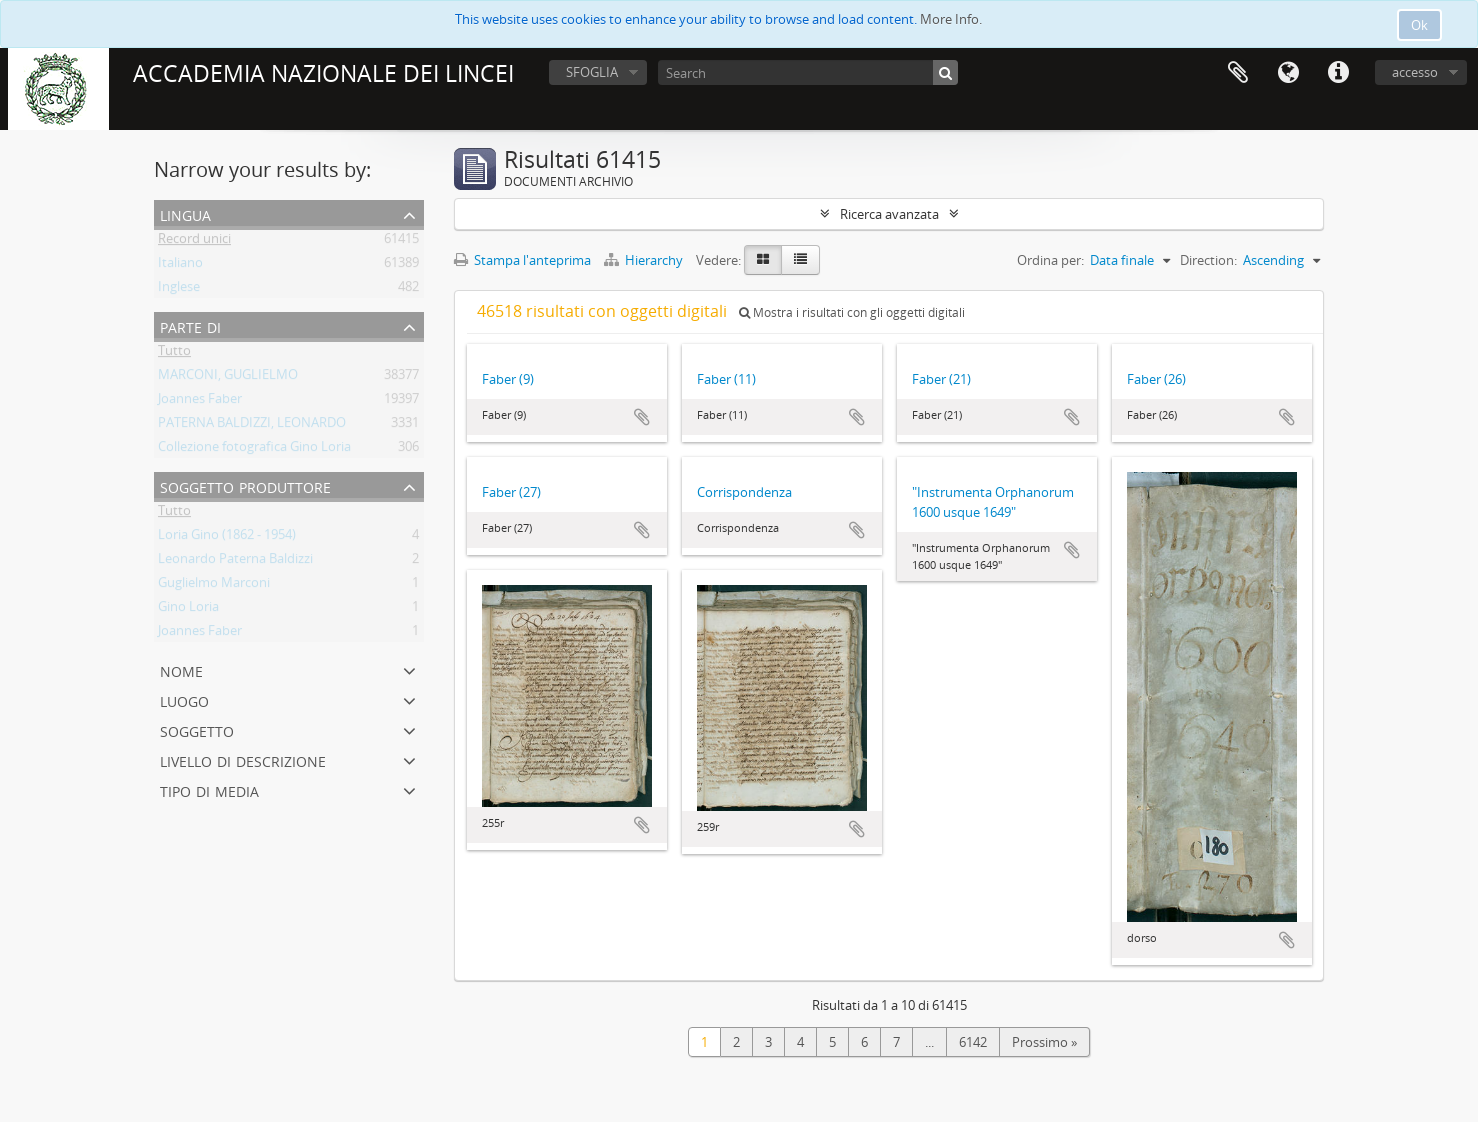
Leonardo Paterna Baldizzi (235, 562)
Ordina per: (1050, 260)
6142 (973, 1042)
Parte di (190, 325)
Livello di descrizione (243, 759)
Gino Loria (188, 610)
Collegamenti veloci (1338, 73)
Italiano (180, 266)
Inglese (179, 290)
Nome (181, 669)
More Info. (951, 19)
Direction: (1208, 260)
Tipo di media (209, 789)
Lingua (1288, 73)
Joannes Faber (200, 402)
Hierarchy (645, 260)
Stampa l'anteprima (522, 260)
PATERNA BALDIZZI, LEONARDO (252, 426)
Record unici (194, 242)
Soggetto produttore (245, 485)
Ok (1419, 25)
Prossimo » (1044, 1042)
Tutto (174, 354)
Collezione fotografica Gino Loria (254, 450)
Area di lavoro (1238, 73)
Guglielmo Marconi (214, 586)
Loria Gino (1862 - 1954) (227, 538)
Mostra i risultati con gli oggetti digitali (852, 312)
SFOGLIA (592, 72)
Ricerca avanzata (889, 214)
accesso (1415, 72)
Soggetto (197, 729)
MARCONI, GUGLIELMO (228, 378)
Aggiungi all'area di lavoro (642, 417)
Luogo (184, 699)
